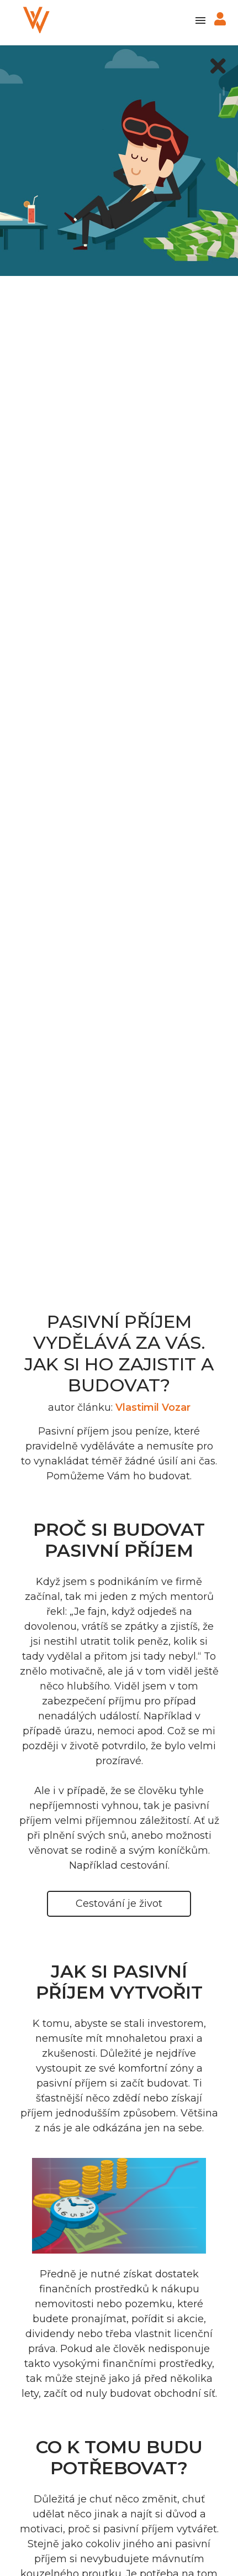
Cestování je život (119, 1903)
